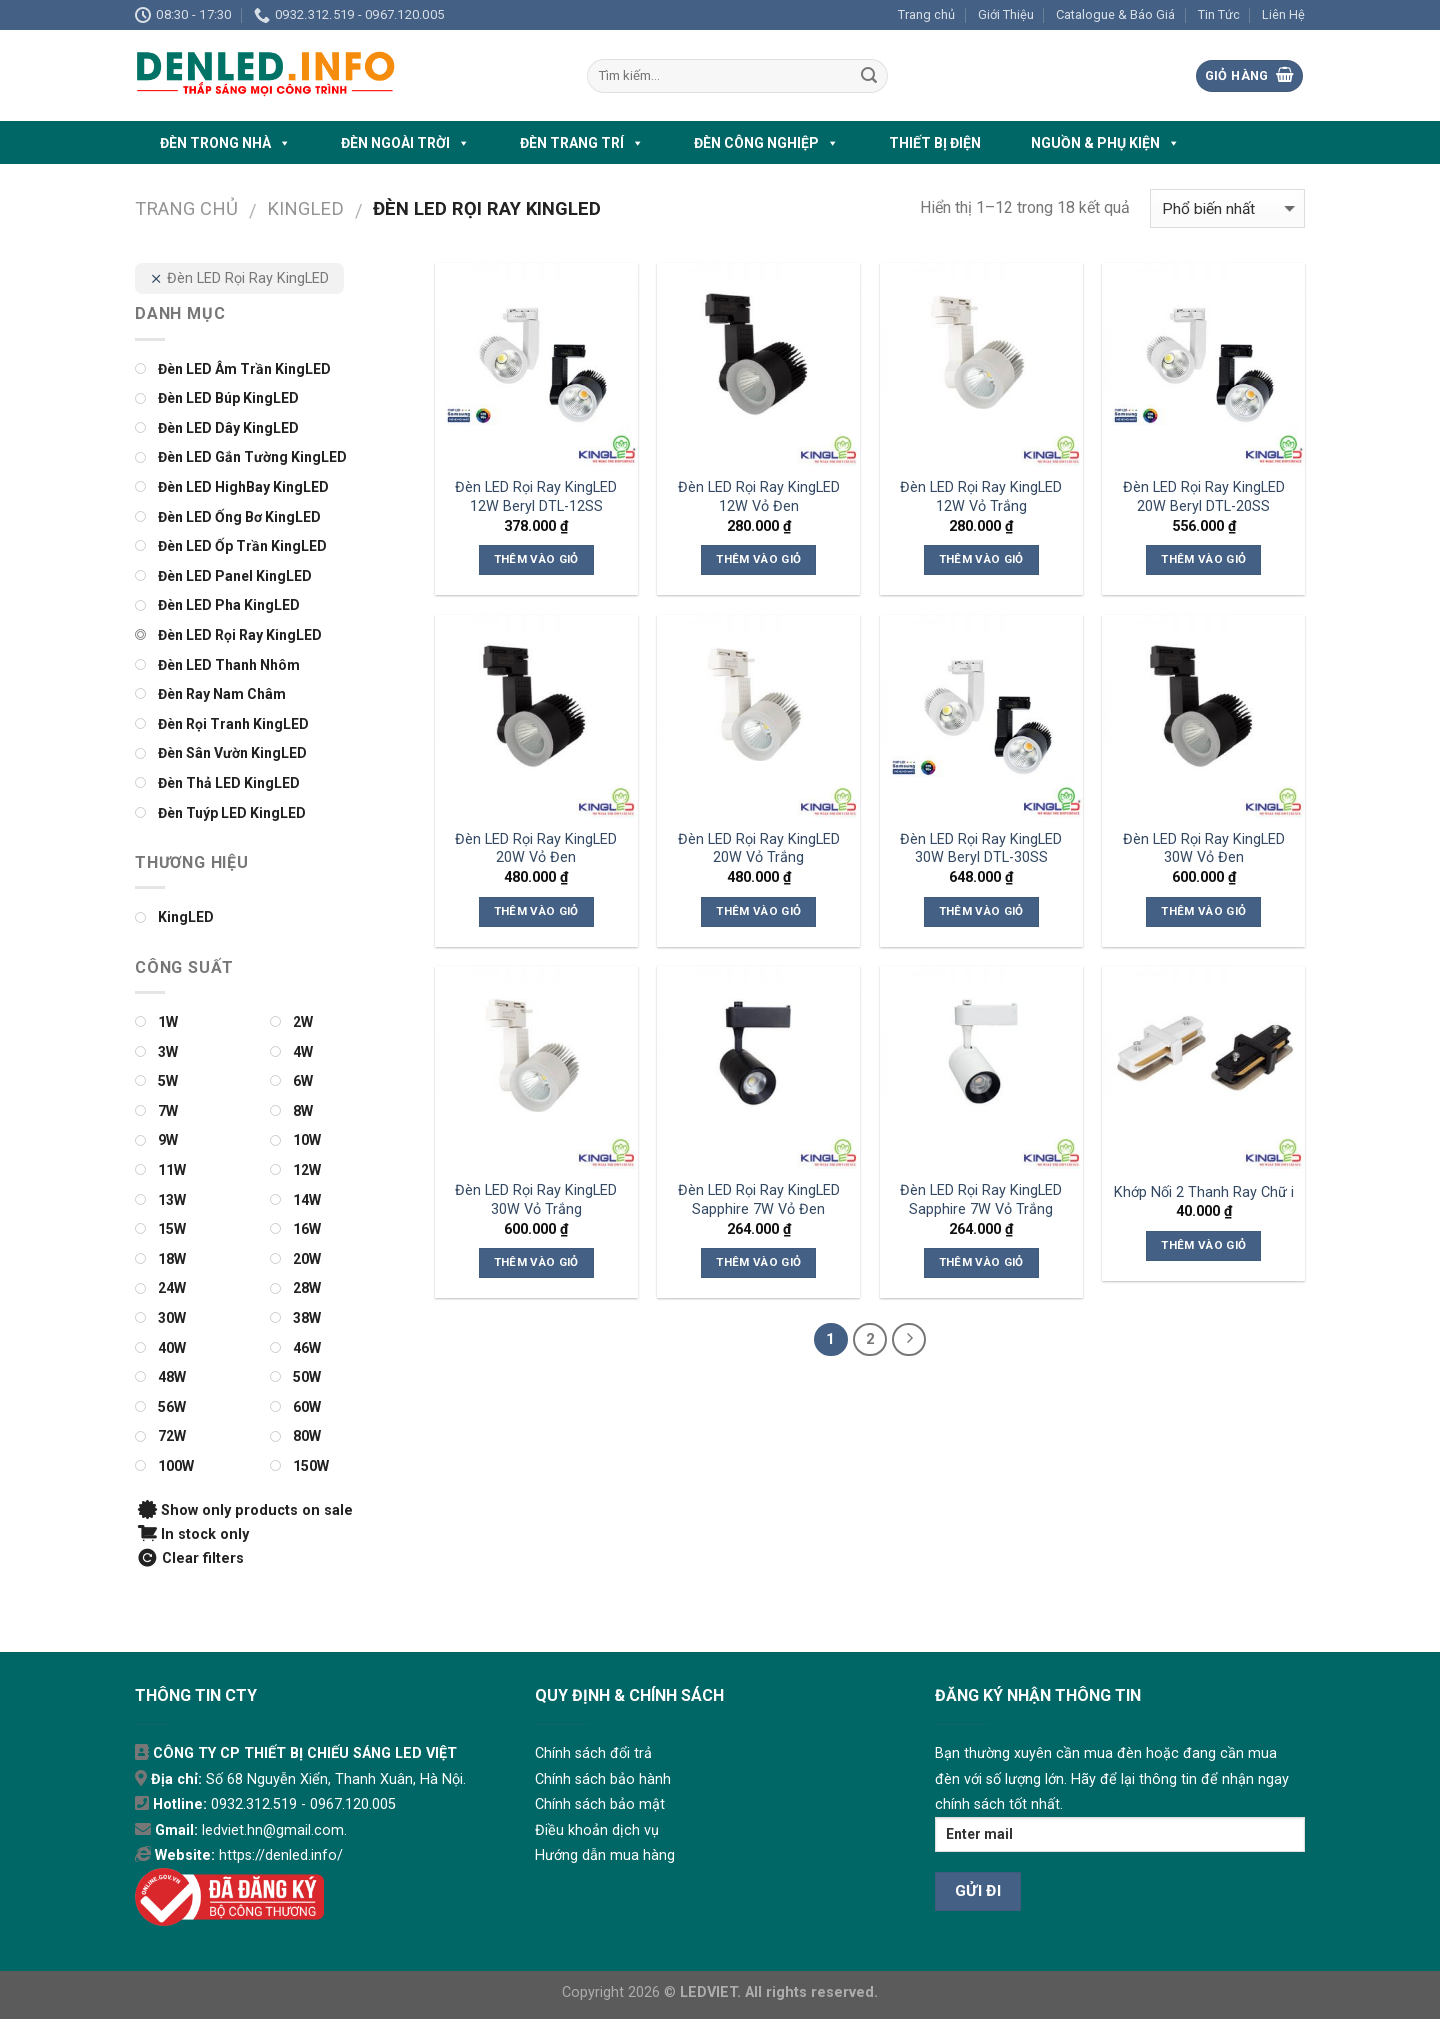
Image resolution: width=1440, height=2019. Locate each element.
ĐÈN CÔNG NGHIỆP (766, 143)
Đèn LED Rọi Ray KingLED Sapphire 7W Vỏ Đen (759, 1200)
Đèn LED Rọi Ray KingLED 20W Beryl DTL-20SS (1204, 497)
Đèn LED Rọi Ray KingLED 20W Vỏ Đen (536, 849)
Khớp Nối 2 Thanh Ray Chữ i (1204, 1192)
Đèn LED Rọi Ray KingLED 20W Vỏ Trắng (759, 849)
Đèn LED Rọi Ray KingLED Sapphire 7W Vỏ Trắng (981, 1200)
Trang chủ (926, 14)
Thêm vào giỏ (536, 559)
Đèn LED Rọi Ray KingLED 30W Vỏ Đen (1204, 849)
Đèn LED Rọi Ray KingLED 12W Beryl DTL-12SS (536, 497)
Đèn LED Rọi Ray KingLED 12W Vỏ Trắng (981, 497)
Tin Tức (1219, 14)
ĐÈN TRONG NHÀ (225, 143)
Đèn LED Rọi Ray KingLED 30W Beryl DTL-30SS (981, 849)
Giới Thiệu (1006, 14)
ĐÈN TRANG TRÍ (582, 143)
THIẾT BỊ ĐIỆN (935, 143)
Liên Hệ (1283, 14)
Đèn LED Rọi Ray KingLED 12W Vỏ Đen (759, 497)
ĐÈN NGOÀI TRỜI (405, 143)
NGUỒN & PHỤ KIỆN (1105, 143)
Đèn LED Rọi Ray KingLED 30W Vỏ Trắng (536, 1200)
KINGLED (305, 208)
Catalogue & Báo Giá (1115, 14)
